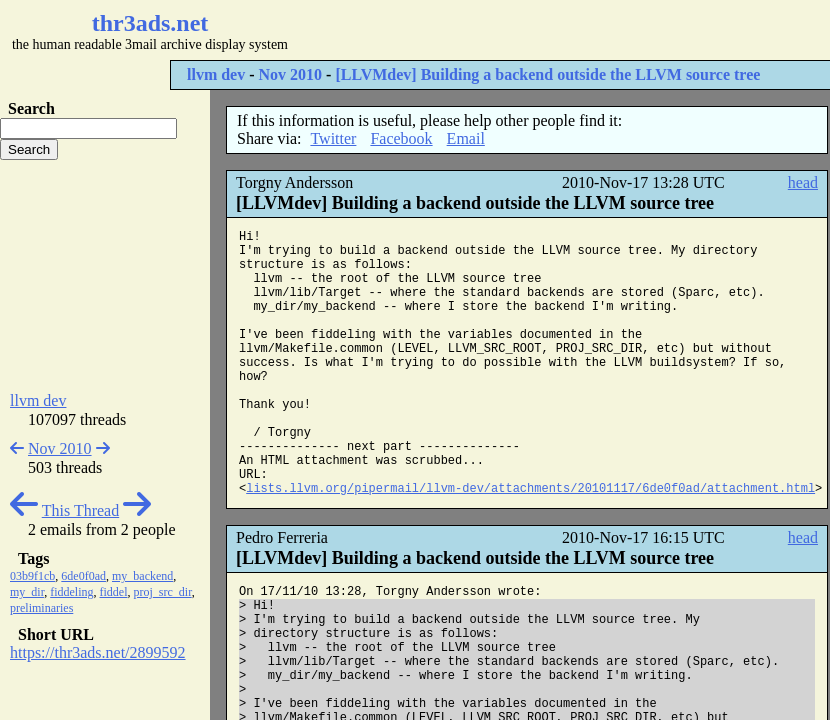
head (803, 182)
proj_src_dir (163, 592)
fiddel (114, 592)
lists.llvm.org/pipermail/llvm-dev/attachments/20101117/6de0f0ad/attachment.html (530, 489)
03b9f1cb (32, 576)
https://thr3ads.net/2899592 (98, 652)
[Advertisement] (105, 276)
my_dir (27, 592)
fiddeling (71, 592)
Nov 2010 (291, 74)
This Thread (80, 510)
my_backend (142, 576)
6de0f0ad (83, 576)
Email (466, 138)
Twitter (333, 138)
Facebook (401, 138)
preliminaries (41, 608)
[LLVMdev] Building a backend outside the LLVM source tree (547, 74)
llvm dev (216, 74)
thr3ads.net (150, 23)
